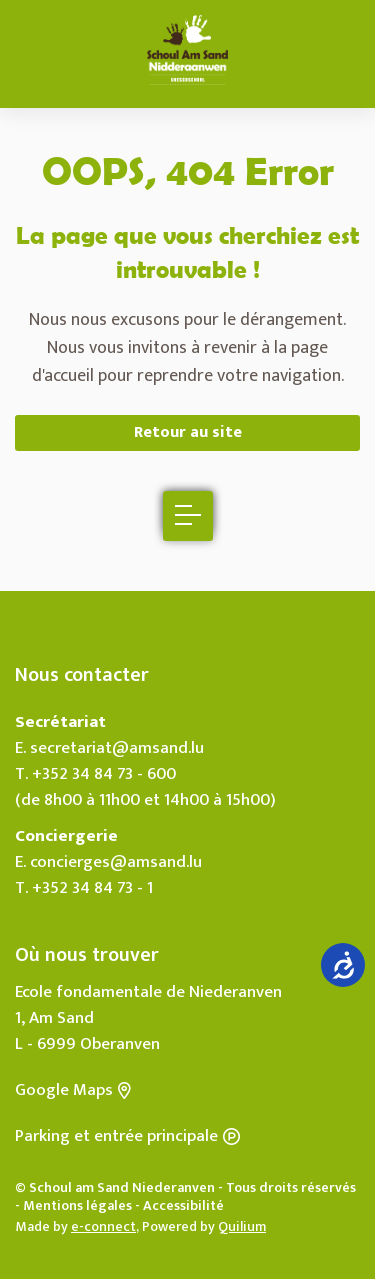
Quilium (242, 1226)
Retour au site (188, 432)
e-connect (103, 1226)
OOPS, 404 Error (188, 170)
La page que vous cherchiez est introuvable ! (187, 251)
